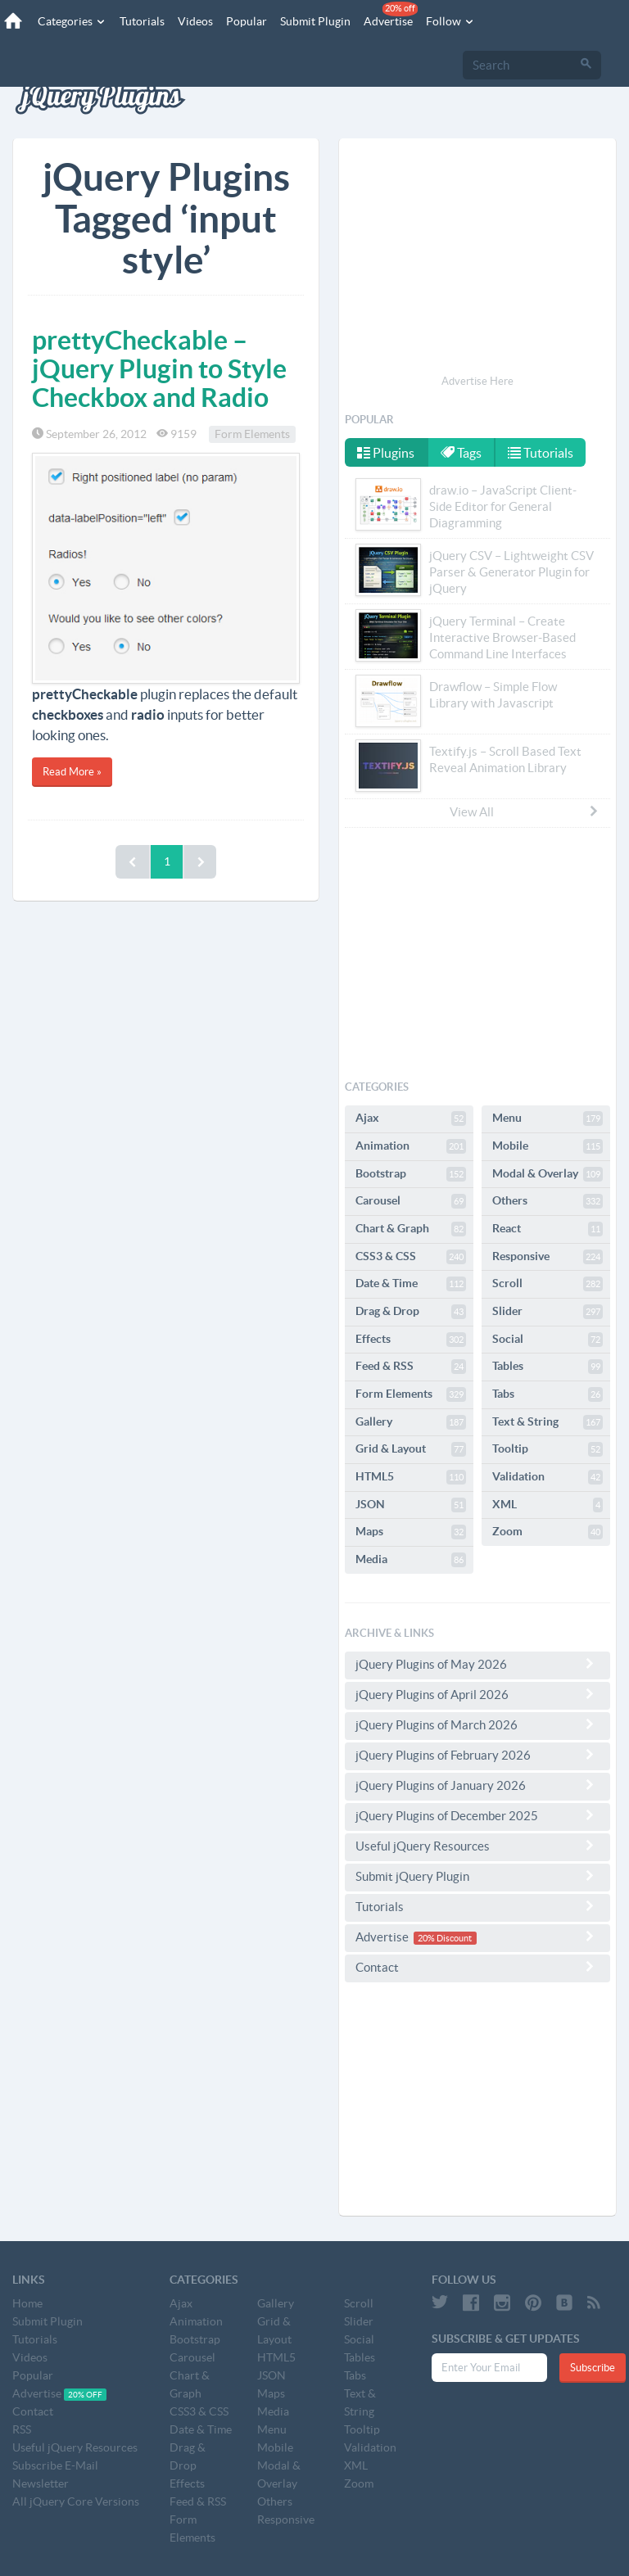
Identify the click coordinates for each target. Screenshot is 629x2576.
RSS (21, 2429)
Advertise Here (477, 381)
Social (547, 1339)
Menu (547, 1118)
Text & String (547, 1422)
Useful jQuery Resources (477, 1845)
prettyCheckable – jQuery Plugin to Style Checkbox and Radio (159, 368)
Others (547, 1201)
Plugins (385, 452)
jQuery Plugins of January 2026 (477, 1785)
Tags (461, 452)
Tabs (547, 1394)
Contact (477, 1966)
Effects (410, 1339)
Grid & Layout (410, 1449)
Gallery (410, 1422)
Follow (450, 21)
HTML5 (410, 1477)
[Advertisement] (477, 258)
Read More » (72, 772)
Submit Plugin (315, 21)
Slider (547, 1311)
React (547, 1229)
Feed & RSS (410, 1366)
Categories (72, 21)
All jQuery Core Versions (75, 2501)
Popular (246, 21)
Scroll (547, 1284)
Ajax (410, 1118)
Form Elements (252, 434)
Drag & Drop (410, 1311)
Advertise (391, 15)
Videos (195, 21)
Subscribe (592, 2367)
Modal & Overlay (547, 1174)
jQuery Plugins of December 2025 (477, 1815)
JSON (410, 1505)
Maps (410, 1532)
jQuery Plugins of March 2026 (477, 1724)
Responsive (547, 1257)
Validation (547, 1477)
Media (410, 1559)
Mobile (547, 1146)
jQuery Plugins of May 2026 (477, 1663)
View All (525, 811)
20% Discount (445, 1938)
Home (27, 2303)
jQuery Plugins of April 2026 (477, 1694)
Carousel (410, 1201)
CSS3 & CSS (410, 1257)
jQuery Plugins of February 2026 (477, 1754)
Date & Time (410, 1284)
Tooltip (547, 1449)
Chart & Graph (410, 1229)
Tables (547, 1366)
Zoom (547, 1532)
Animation (410, 1146)
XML (547, 1505)
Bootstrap (410, 1174)
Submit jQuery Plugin (477, 1876)
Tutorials (142, 21)
